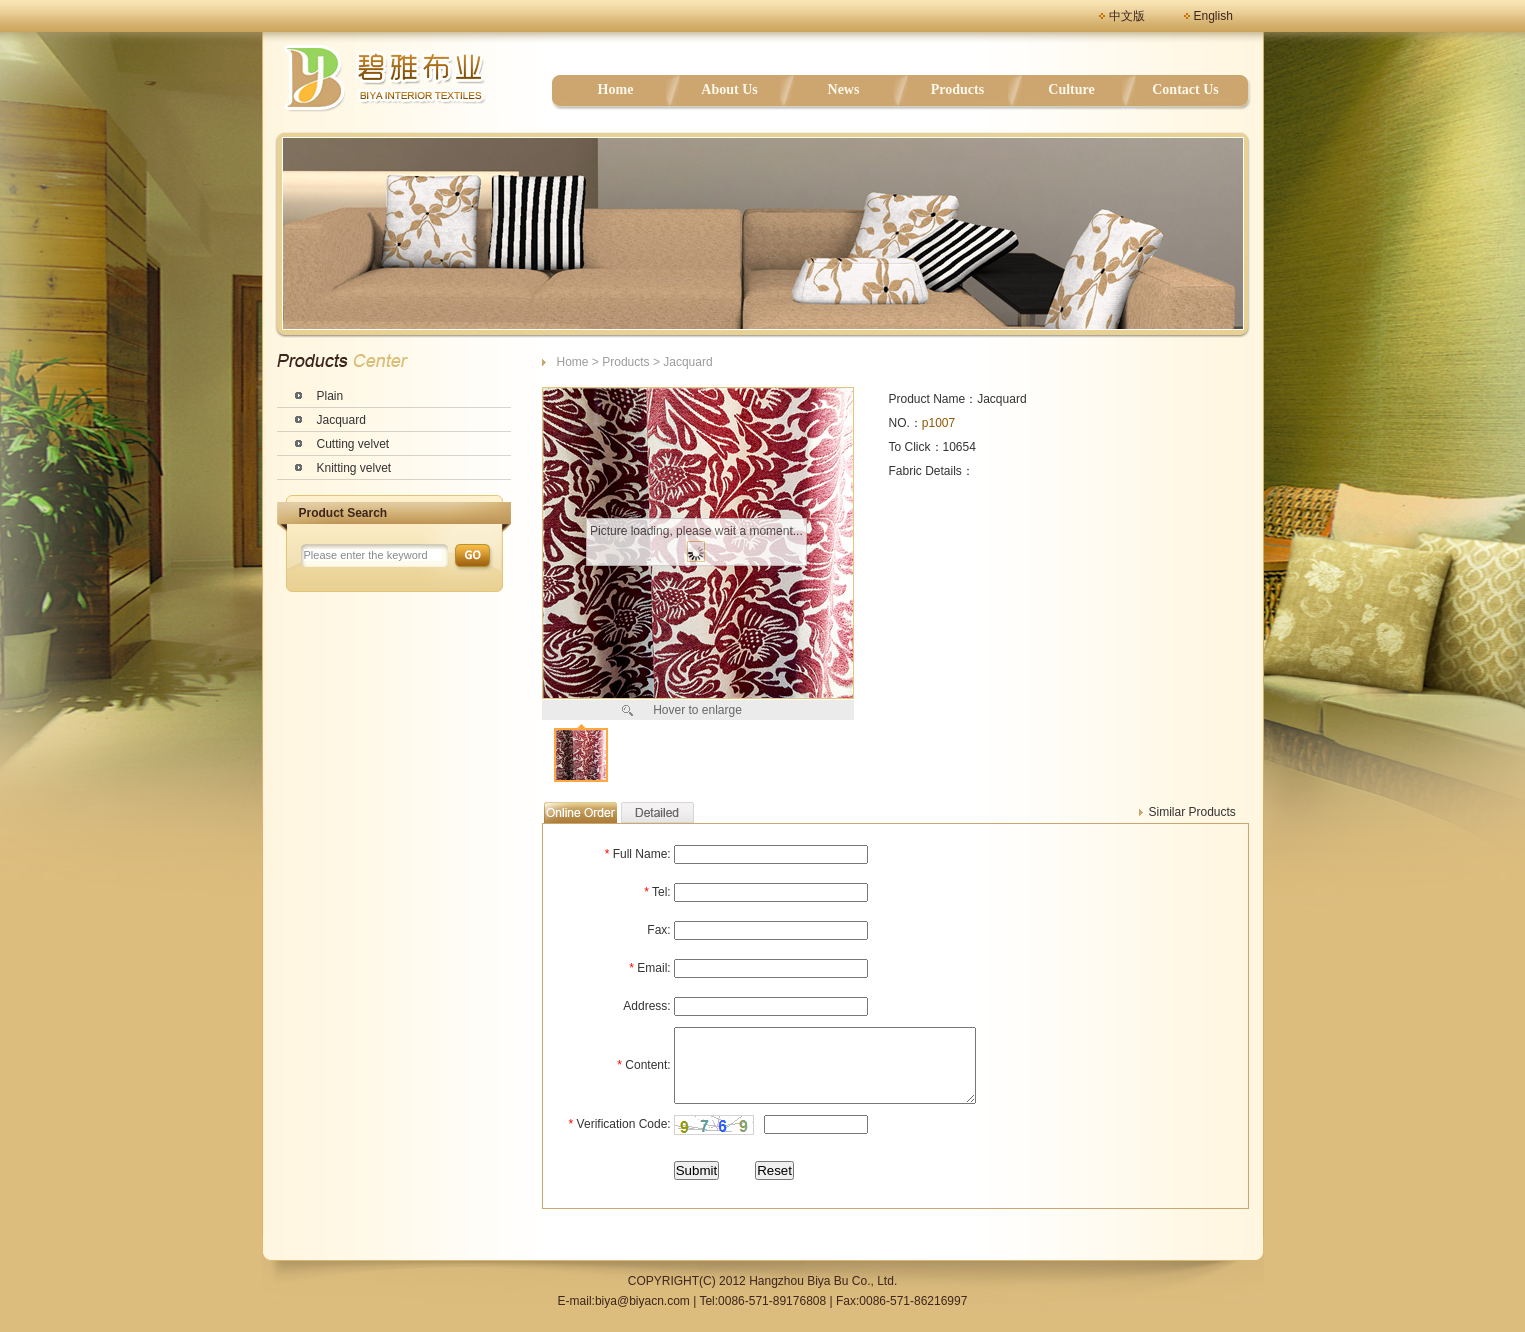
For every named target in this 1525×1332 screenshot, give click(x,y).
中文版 (1127, 16)
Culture (1071, 89)
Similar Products (1192, 812)
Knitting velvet (354, 468)
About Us (729, 89)
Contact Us (1185, 89)
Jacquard (341, 420)
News (844, 89)
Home (616, 89)
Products (957, 89)
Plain (330, 396)
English (1213, 16)
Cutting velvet (353, 444)
